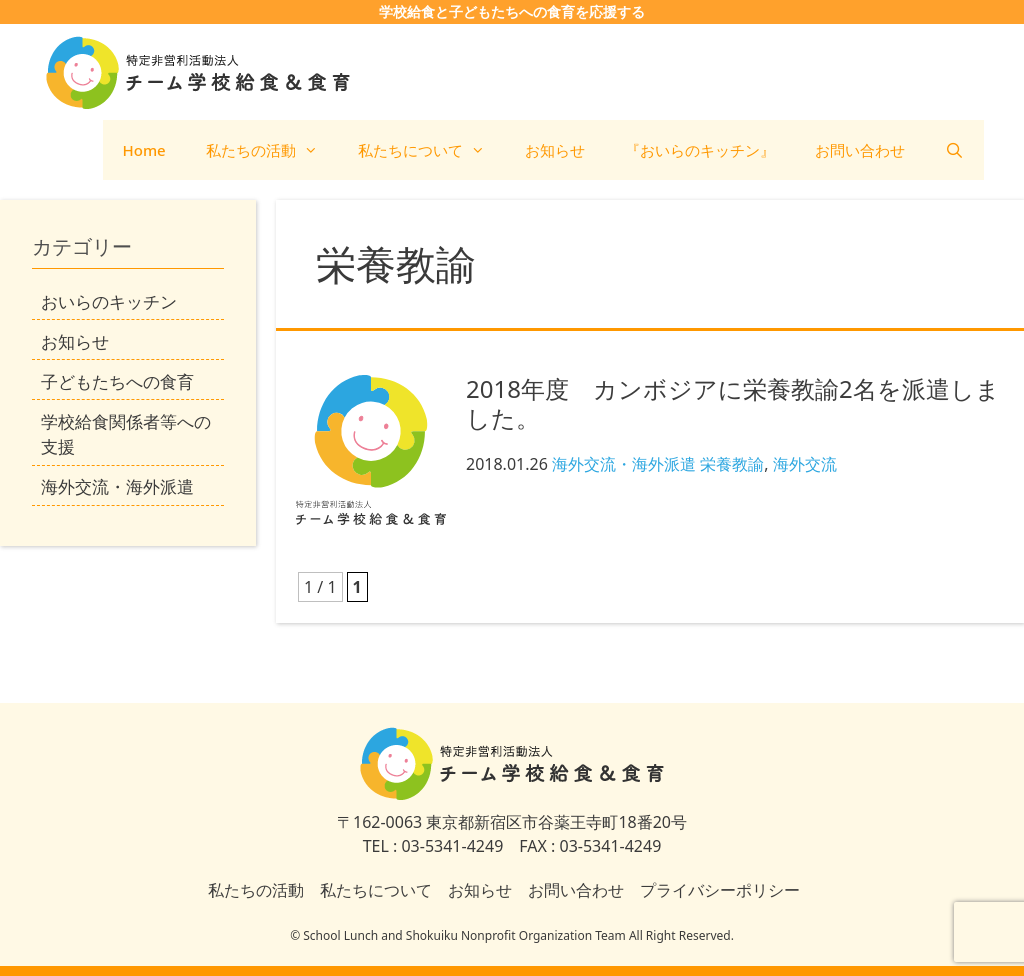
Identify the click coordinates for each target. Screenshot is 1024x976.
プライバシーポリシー (720, 890)
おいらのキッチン (109, 301)
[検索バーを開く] (954, 150)
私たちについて (431, 150)
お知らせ (555, 150)
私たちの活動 (272, 150)
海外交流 (805, 464)
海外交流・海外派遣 (624, 464)
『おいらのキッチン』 (700, 150)
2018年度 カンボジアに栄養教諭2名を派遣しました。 (733, 403)
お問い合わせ (860, 150)
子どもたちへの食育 (117, 381)
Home (144, 150)
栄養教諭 (732, 464)
